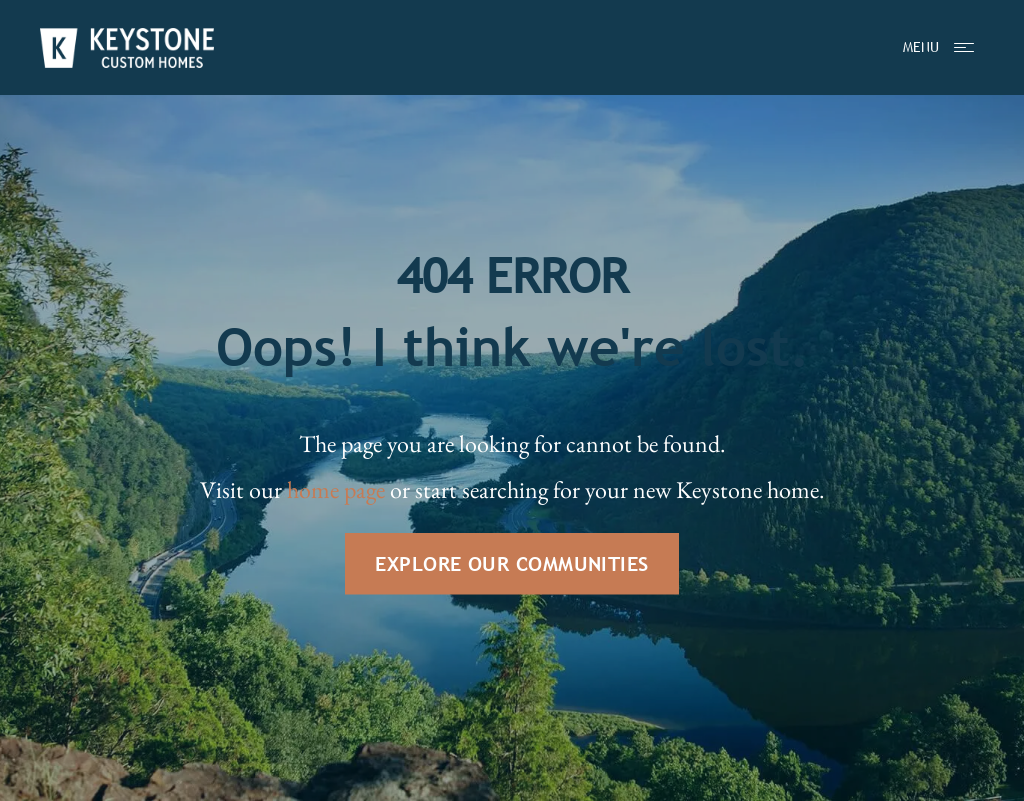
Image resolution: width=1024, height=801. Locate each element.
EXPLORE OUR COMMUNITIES (511, 563)
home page (336, 489)
